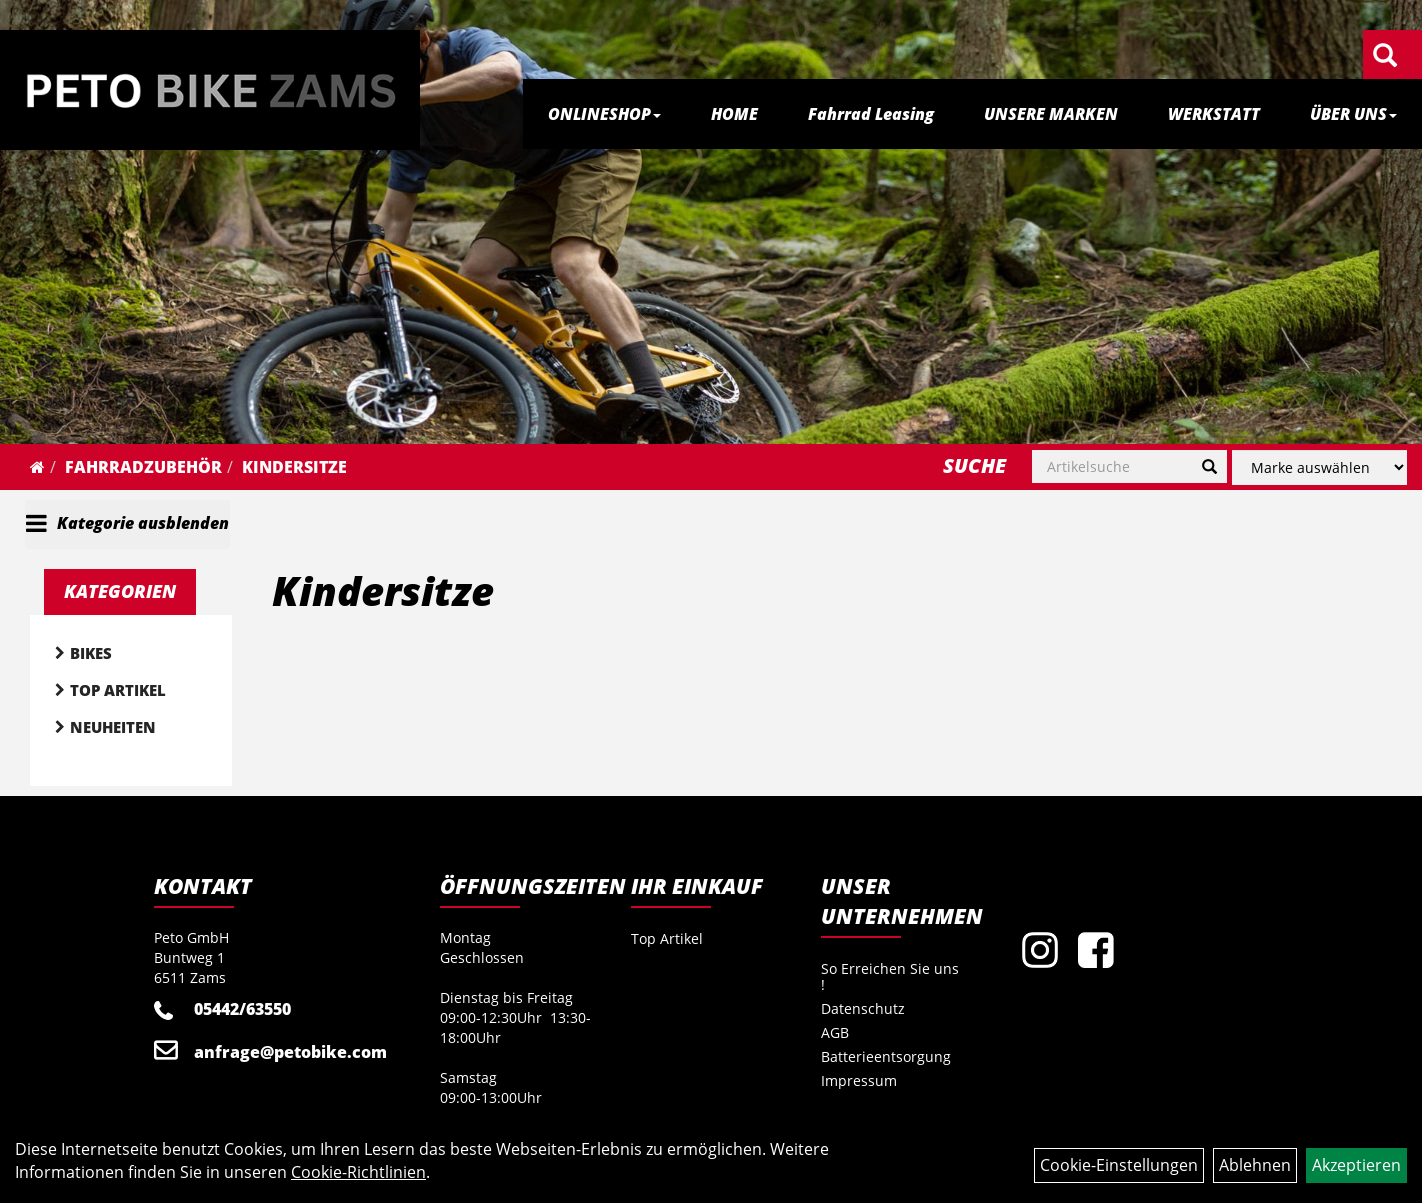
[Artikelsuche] (1385, 56)
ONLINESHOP (604, 114)
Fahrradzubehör (143, 467)
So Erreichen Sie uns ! (890, 976)
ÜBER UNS (1353, 114)
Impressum (859, 1080)
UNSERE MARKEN (1051, 114)
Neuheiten (113, 727)
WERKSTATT (1214, 114)
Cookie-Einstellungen (1119, 1165)
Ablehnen (1255, 1165)
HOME (734, 114)
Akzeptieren (1356, 1165)
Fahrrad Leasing (871, 114)
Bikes (91, 653)
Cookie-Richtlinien (358, 1172)
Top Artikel (118, 690)
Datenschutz (863, 1008)
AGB (835, 1032)
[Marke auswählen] (1319, 467)
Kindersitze (294, 467)
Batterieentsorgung (886, 1056)
